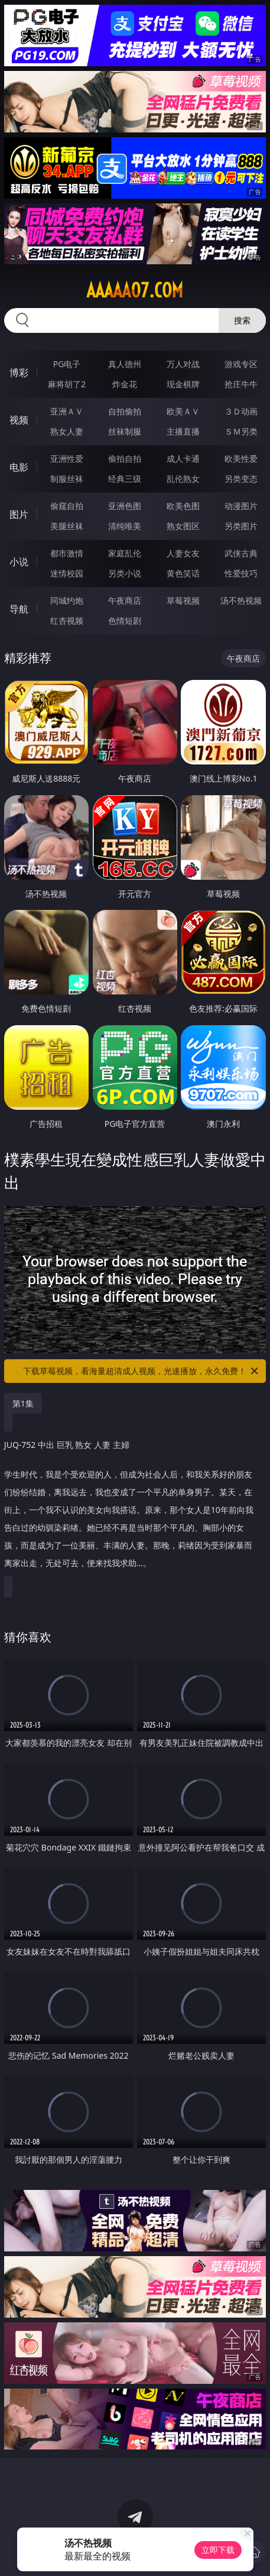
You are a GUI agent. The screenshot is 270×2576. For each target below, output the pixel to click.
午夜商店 (124, 600)
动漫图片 (241, 505)
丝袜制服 (124, 431)
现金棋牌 (183, 384)
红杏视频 (66, 620)
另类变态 (241, 478)
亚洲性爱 (66, 458)
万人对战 (183, 364)
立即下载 (218, 2549)
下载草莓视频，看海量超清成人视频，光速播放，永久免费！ (141, 1371)
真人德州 (124, 364)
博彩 (18, 372)
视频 (18, 419)
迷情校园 (66, 573)
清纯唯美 (124, 526)
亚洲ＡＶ (66, 411)
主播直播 (183, 431)
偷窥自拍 (66, 505)
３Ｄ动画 (241, 411)
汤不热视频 (241, 600)
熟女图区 (183, 526)
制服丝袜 (66, 478)
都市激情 (66, 553)
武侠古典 (241, 553)
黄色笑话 (183, 573)
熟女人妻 (66, 431)
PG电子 (67, 364)
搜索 (242, 320)
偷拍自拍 (124, 458)
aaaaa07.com (134, 290)
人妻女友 (183, 553)
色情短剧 (124, 620)
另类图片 (241, 526)
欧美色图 (183, 505)
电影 (18, 467)
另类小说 (124, 573)
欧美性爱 (241, 458)
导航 (18, 608)
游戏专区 (241, 364)
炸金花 (124, 384)
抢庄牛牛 (241, 384)
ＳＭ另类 (241, 431)
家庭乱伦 (124, 553)
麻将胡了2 (67, 384)
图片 (18, 514)
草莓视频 (183, 600)
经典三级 (124, 478)
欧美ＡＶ (183, 411)
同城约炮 (66, 600)
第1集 (23, 1403)
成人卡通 (183, 458)
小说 (18, 561)
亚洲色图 (124, 505)
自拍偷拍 (124, 411)
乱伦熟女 (183, 478)
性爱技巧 (241, 573)
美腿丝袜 (66, 526)
